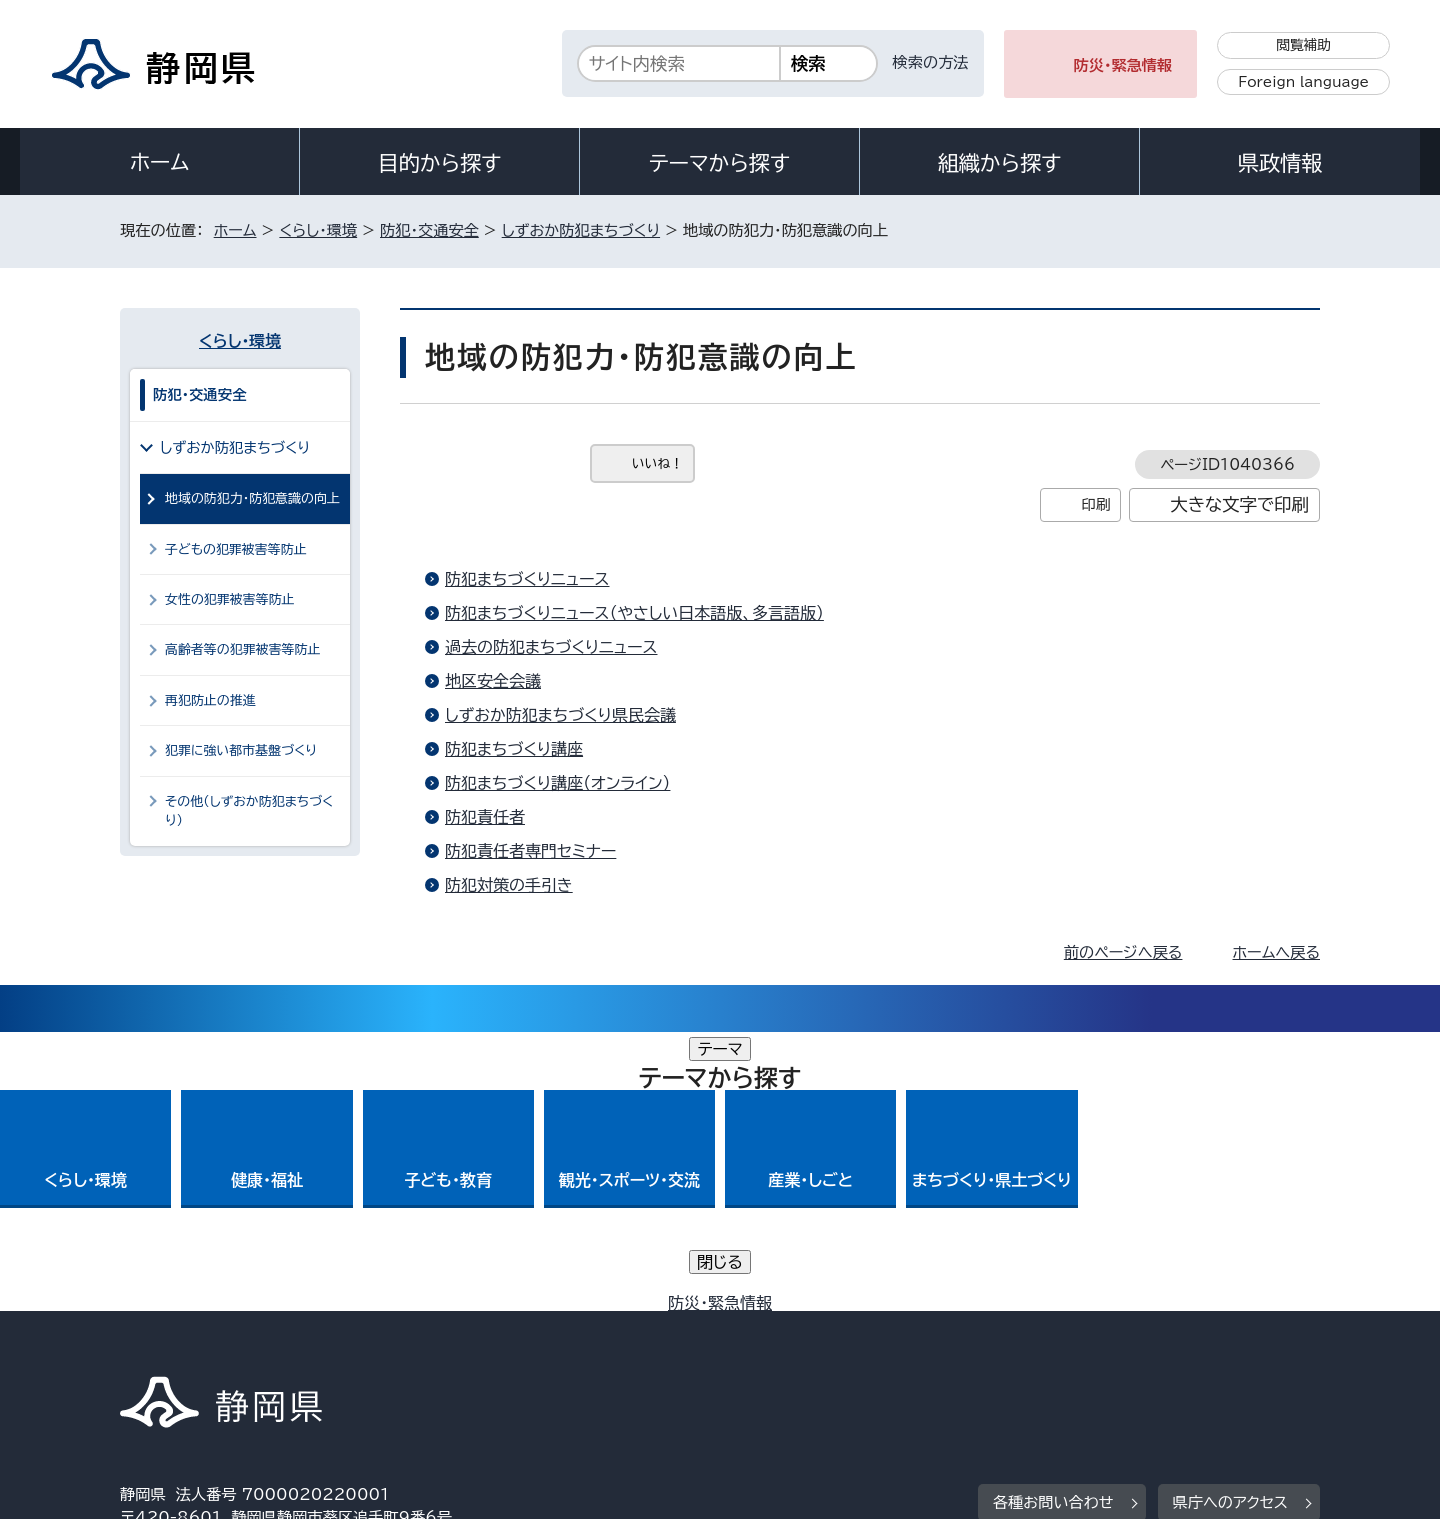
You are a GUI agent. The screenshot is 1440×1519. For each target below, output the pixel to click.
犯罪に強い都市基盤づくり (241, 750)
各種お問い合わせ (1053, 1223)
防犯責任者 (485, 817)
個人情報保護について (437, 1347)
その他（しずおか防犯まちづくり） (249, 811)
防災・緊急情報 (1123, 65)
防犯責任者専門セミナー (530, 851)
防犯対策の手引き (509, 885)
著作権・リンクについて (213, 1347)
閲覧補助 (1303, 45)
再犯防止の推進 (210, 700)
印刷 (1095, 504)
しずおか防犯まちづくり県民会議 (560, 715)
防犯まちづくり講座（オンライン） (557, 783)
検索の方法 (931, 62)
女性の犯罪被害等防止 (230, 599)
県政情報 (1280, 163)
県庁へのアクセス (1230, 1223)
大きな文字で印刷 (1239, 504)
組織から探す (1000, 163)
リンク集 (1086, 1347)
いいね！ (657, 463)
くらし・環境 (318, 230)
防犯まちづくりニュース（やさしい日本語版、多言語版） (634, 613)
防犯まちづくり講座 (514, 749)
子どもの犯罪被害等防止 (236, 549)
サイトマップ (1226, 1347)
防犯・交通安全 (429, 230)
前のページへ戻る (1123, 952)
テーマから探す (719, 163)
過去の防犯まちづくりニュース (551, 647)
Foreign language (1303, 82)
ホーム (160, 162)
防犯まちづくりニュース (527, 579)
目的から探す (440, 163)
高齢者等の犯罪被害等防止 (242, 649)
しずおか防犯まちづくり (581, 230)
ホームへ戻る (1276, 952)
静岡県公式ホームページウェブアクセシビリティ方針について (785, 1347)
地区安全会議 (493, 681)
